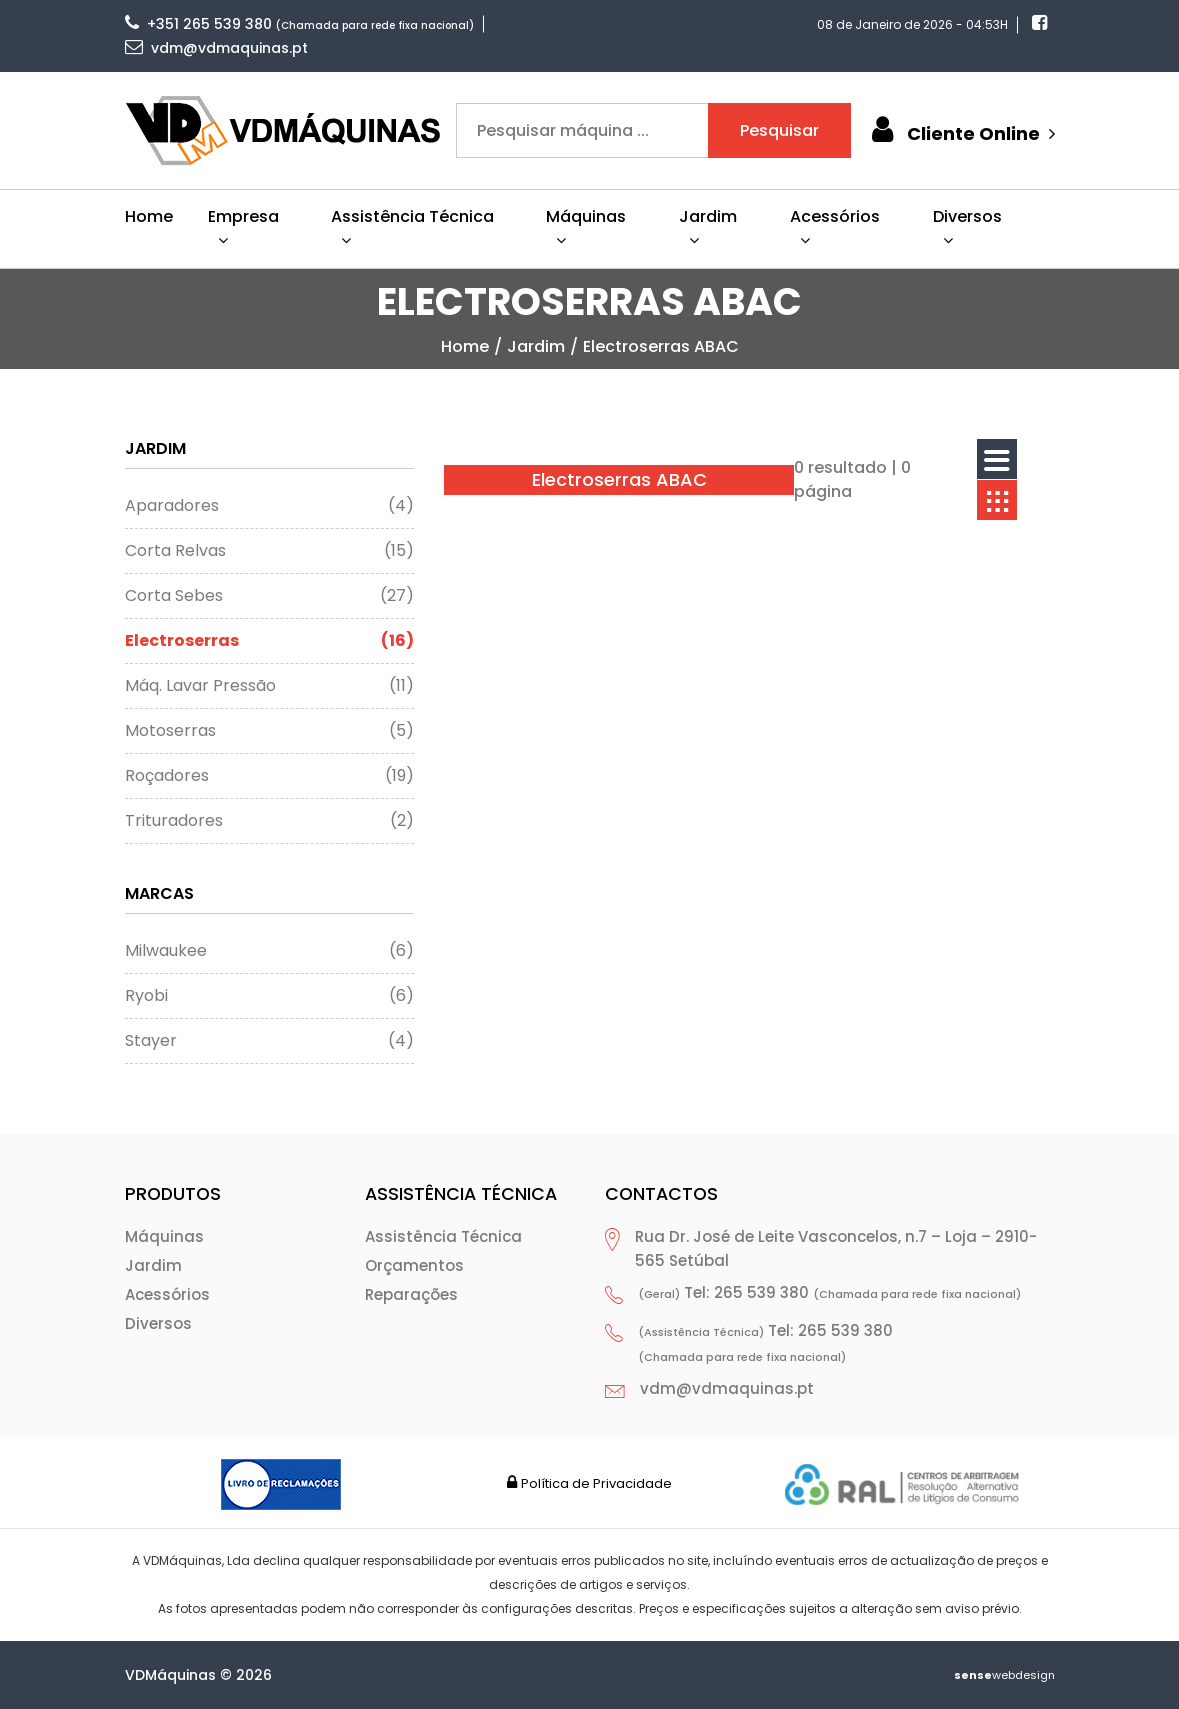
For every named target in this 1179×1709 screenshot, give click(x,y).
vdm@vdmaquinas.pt (216, 48)
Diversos (158, 1323)
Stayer (270, 1041)
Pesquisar (779, 130)
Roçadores (270, 776)
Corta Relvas (270, 551)
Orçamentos (414, 1265)
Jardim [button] (708, 226)
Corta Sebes (270, 596)
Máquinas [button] (586, 226)
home (465, 346)
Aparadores (270, 506)
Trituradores (270, 821)
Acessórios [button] (835, 226)
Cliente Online (961, 130)
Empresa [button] (243, 226)
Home (149, 216)
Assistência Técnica (443, 1236)
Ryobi (270, 996)
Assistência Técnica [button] (412, 226)
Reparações (411, 1294)
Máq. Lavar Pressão (270, 686)
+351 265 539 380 (198, 24)
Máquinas (164, 1236)
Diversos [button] (967, 226)
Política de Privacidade (596, 1483)
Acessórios (167, 1294)
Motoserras (270, 731)
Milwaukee (270, 951)
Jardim (536, 346)
